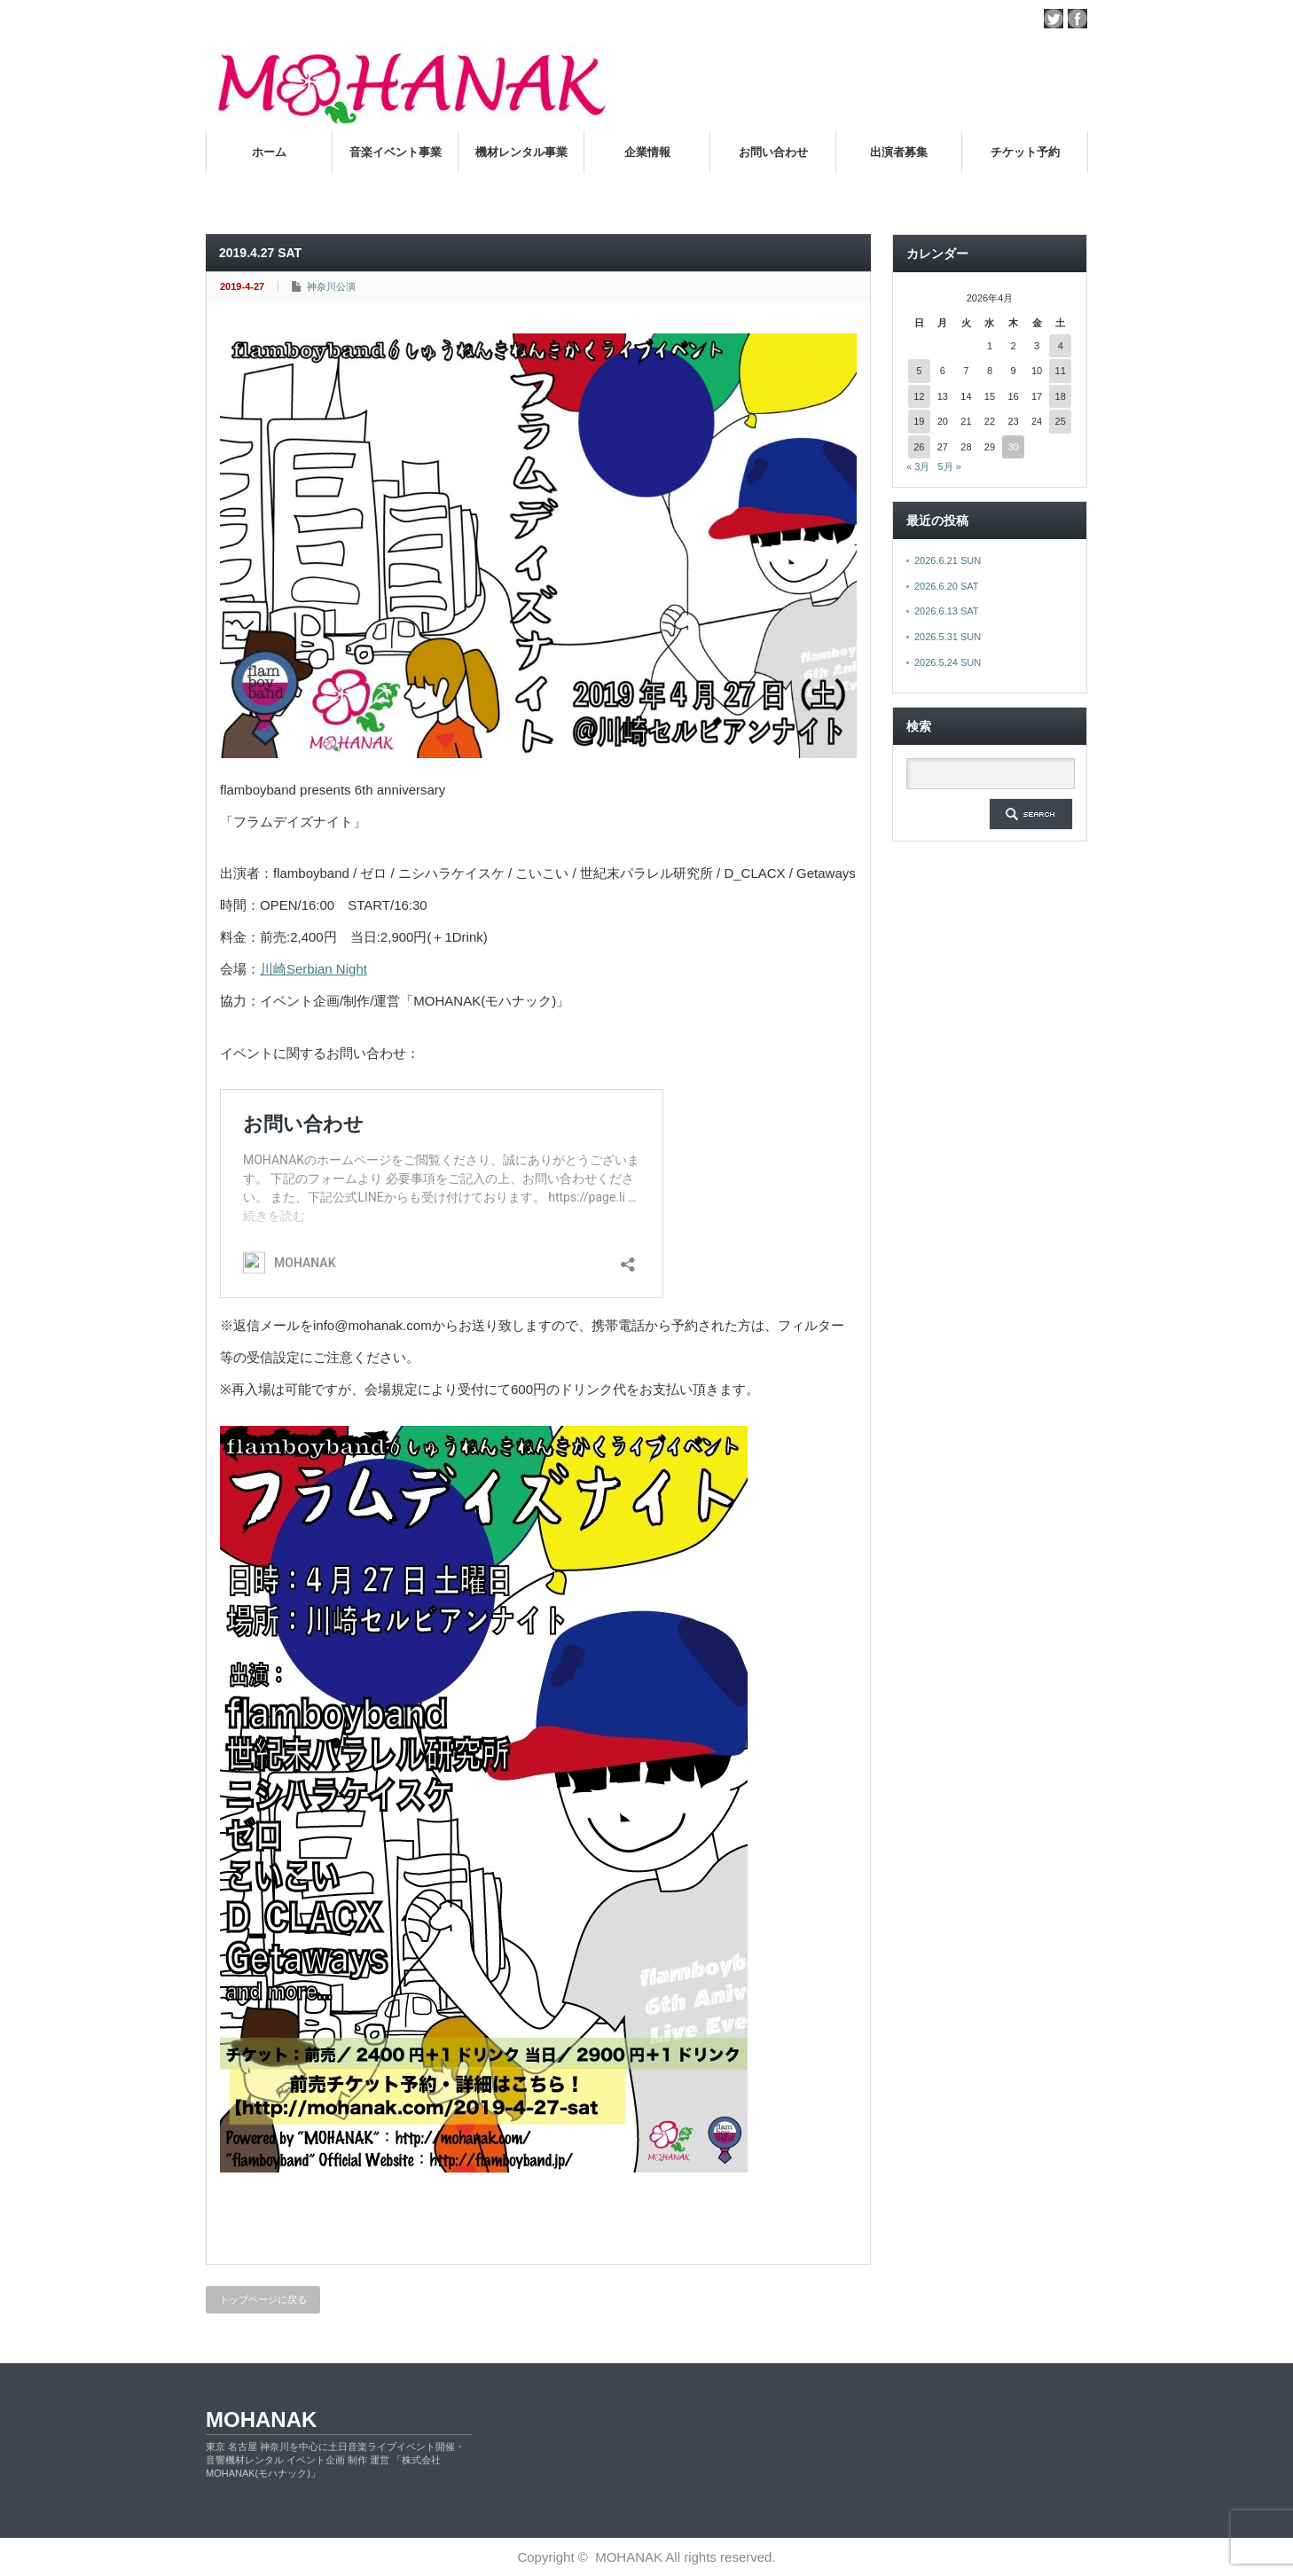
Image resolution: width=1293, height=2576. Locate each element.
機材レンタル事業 (521, 152)
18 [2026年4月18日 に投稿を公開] (1060, 396)
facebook (1077, 18)
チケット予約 (1025, 152)
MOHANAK (261, 2419)
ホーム (269, 152)
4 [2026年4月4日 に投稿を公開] (1060, 346)
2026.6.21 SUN (947, 560)
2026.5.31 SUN (947, 636)
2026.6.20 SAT (946, 586)
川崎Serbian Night (313, 968)
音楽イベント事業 (395, 152)
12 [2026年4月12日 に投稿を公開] (918, 396)
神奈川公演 (331, 286)
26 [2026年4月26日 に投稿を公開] (918, 447)
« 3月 (917, 466)
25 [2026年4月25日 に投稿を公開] (1060, 421)
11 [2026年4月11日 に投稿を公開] (1060, 370)
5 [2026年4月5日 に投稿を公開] (918, 370)
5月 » (948, 466)
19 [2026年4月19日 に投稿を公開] (918, 421)
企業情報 (647, 152)
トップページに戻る (263, 2299)
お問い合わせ (773, 152)
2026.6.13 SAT (946, 611)
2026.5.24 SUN (947, 662)
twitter (1053, 18)
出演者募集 (899, 152)
